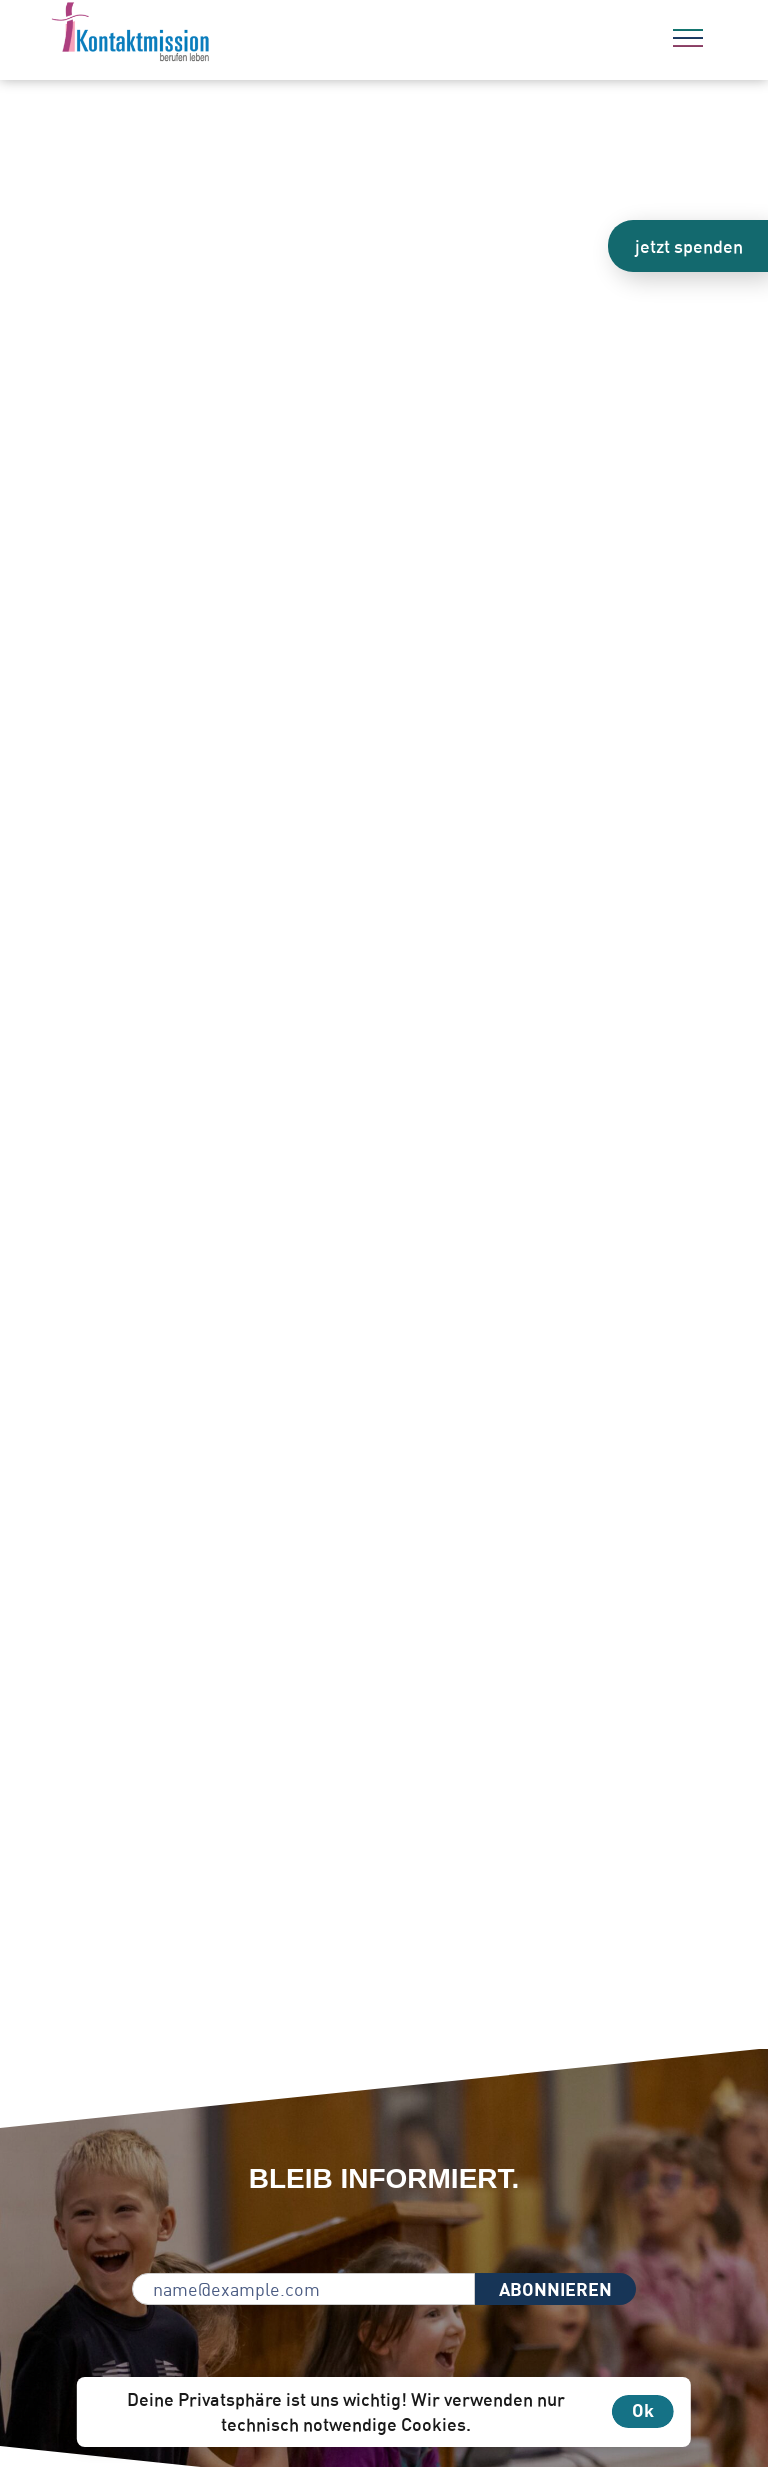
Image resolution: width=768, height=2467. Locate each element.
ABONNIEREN (555, 2289)
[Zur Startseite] (185, 35)
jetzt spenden (689, 246)
